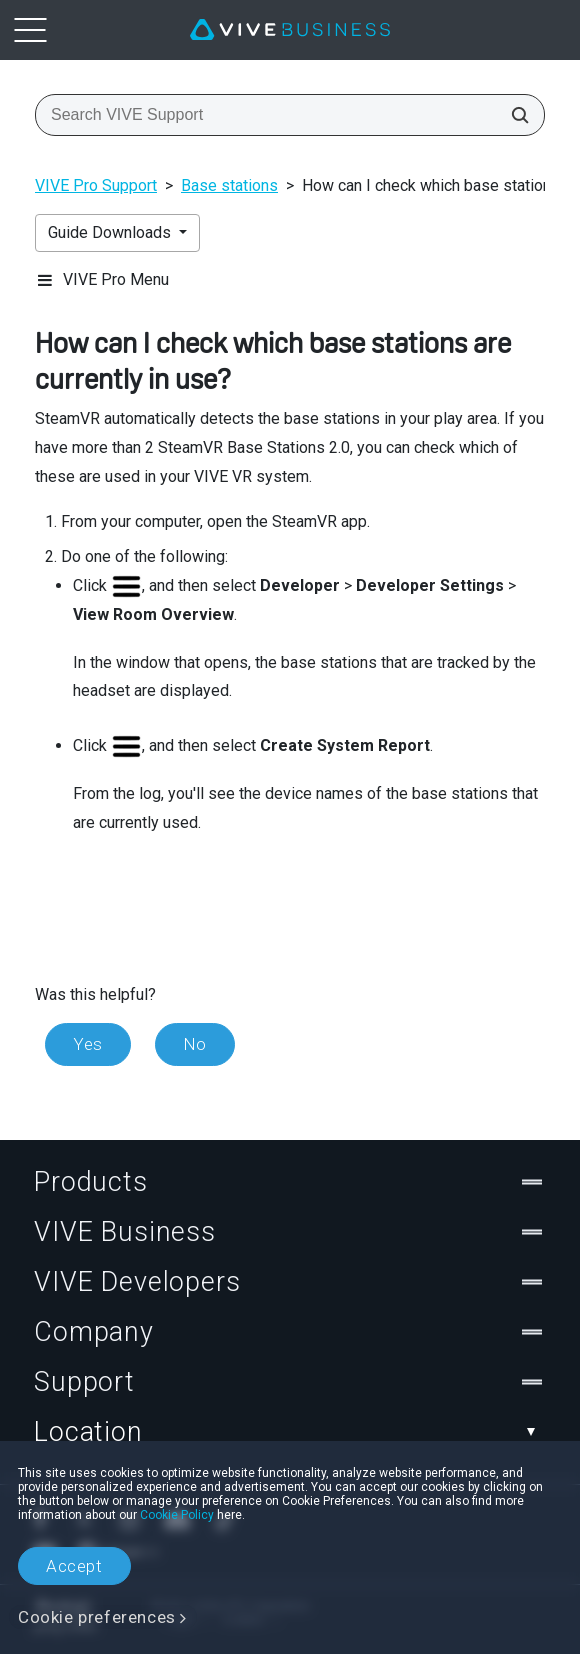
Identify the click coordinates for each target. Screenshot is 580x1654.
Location (290, 1432)
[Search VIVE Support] (514, 115)
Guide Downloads (111, 232)
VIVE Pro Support (96, 185)
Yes (88, 1044)
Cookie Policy (177, 1515)
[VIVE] (290, 30)
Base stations (229, 185)
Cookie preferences (97, 1617)
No (195, 1044)
